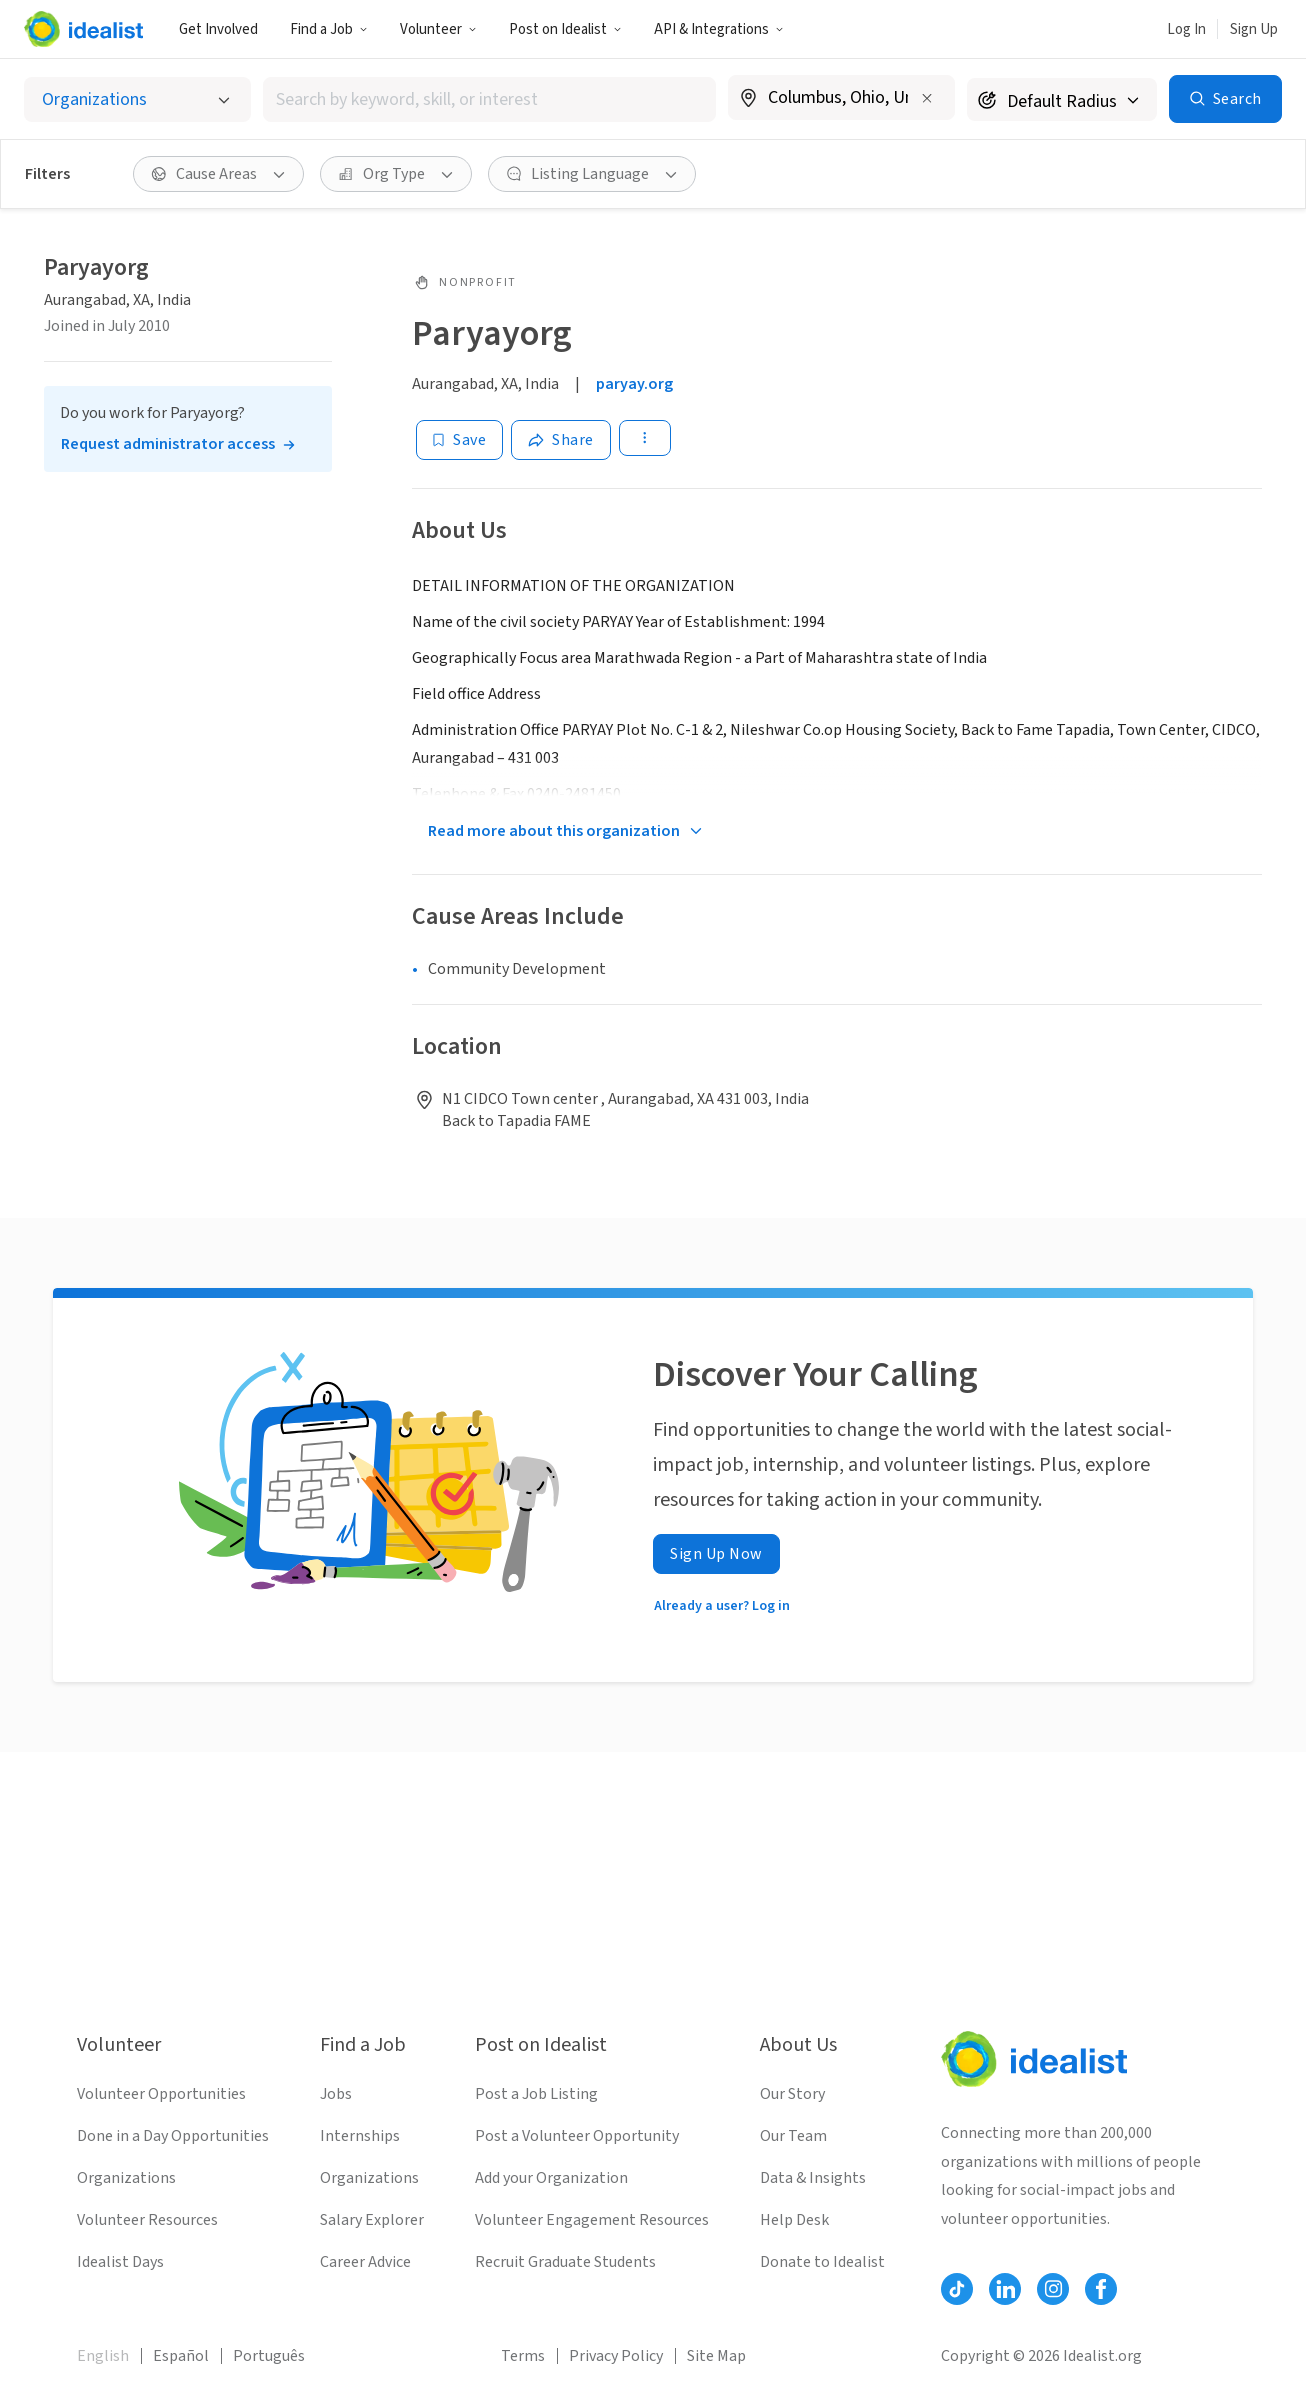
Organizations (126, 2178)
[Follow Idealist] (957, 2289)
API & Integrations (719, 29)
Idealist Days (120, 2262)
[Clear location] (927, 98)
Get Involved (218, 29)
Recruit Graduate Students (565, 2262)
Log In (1186, 29)
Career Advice (365, 2262)
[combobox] (489, 99)
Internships (360, 2136)
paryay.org (634, 384)
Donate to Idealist (822, 2262)
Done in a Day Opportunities (173, 2136)
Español (181, 2356)
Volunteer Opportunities (161, 2094)
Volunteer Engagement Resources (592, 2220)
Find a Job (329, 29)
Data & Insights (813, 2178)
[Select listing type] (137, 99)
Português (269, 2356)
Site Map (716, 2356)
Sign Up (1254, 29)
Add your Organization (551, 2178)
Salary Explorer (372, 2220)
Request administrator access (168, 444)
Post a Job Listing (536, 2094)
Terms (523, 2356)
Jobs (336, 2094)
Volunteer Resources (147, 2220)
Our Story (792, 2094)
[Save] (459, 440)
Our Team (793, 2136)
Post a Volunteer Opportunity (577, 2136)
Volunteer (438, 29)
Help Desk (794, 2220)
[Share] (561, 440)
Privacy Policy (616, 2356)
